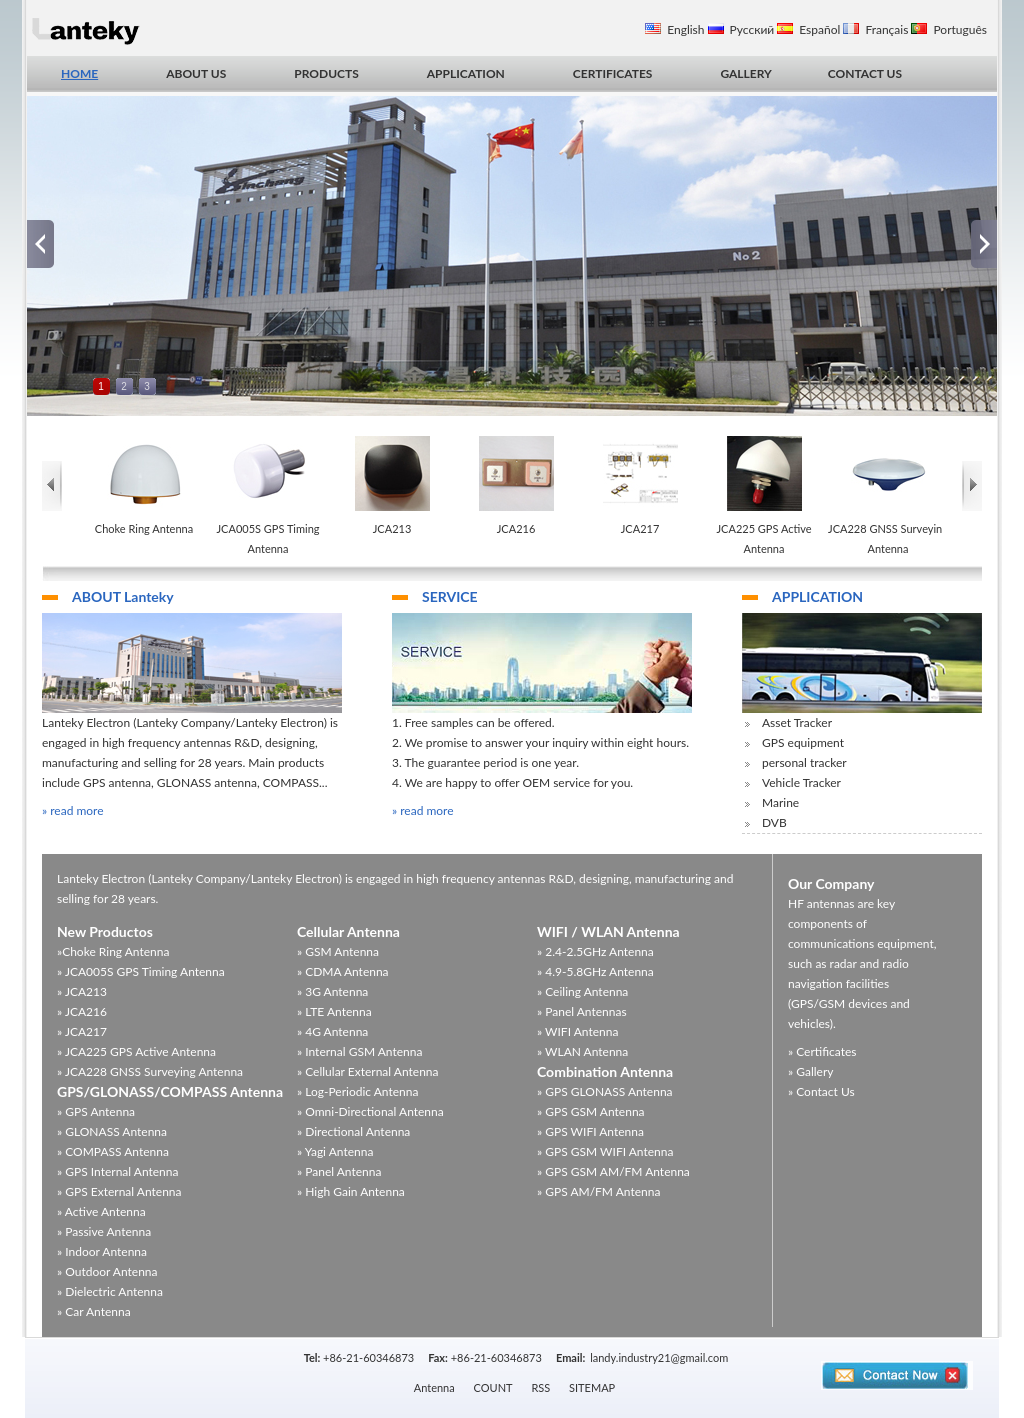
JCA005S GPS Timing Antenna (267, 538)
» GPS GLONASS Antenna (605, 1091)
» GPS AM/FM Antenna (598, 1191)
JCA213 (392, 528)
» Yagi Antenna (335, 1151)
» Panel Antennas (582, 1011)
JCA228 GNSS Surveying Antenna (888, 538)
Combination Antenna (605, 1071)
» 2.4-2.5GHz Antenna (595, 951)
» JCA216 (82, 1011)
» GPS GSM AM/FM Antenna (613, 1171)
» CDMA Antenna (343, 971)
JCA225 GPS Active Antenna (763, 538)
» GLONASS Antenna (112, 1131)
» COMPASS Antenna (113, 1151)
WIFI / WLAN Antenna (608, 931)
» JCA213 (82, 991)
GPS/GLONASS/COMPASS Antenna (170, 1091)
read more (76, 810)
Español (819, 29)
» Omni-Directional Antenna (370, 1111)
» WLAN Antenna (582, 1051)
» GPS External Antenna (119, 1191)
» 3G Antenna (332, 991)
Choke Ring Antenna (144, 528)
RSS (540, 1387)
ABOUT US (196, 73)
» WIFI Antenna (577, 1031)
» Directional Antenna (353, 1131)
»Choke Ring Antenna (113, 951)
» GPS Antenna (96, 1111)
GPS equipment (803, 742)
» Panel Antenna (339, 1171)
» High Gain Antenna (351, 1191)
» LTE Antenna (334, 1011)
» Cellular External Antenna (368, 1071)
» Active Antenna (101, 1211)
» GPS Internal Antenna (117, 1171)
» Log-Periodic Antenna (357, 1091)
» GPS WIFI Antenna (590, 1131)
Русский (752, 29)
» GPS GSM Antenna (591, 1111)
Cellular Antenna (348, 931)
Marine (780, 802)
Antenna (434, 1387)
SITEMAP (592, 1387)
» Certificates (822, 1051)
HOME (79, 73)
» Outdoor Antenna (107, 1271)
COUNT (493, 1387)
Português (960, 29)
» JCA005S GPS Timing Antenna (141, 971)
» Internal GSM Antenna (359, 1051)
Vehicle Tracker (801, 782)
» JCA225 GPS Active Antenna (136, 1051)
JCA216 (516, 528)
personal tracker (804, 762)
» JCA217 (82, 1031)
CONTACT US (865, 73)
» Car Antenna (94, 1311)
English (685, 29)
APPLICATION (466, 73)
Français (886, 29)
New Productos (105, 931)
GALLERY (745, 73)
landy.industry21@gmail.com (659, 1357)
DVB (774, 822)
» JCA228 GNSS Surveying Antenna (150, 1071)
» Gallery (810, 1071)
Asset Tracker (797, 722)
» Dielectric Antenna (110, 1291)
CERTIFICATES (613, 73)
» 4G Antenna (332, 1031)
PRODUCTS (326, 73)
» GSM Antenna (338, 951)
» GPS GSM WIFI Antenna (605, 1151)
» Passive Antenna (104, 1231)
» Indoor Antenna (102, 1251)
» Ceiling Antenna (582, 991)
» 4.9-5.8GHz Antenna (595, 971)
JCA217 (640, 528)
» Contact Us (821, 1091)
